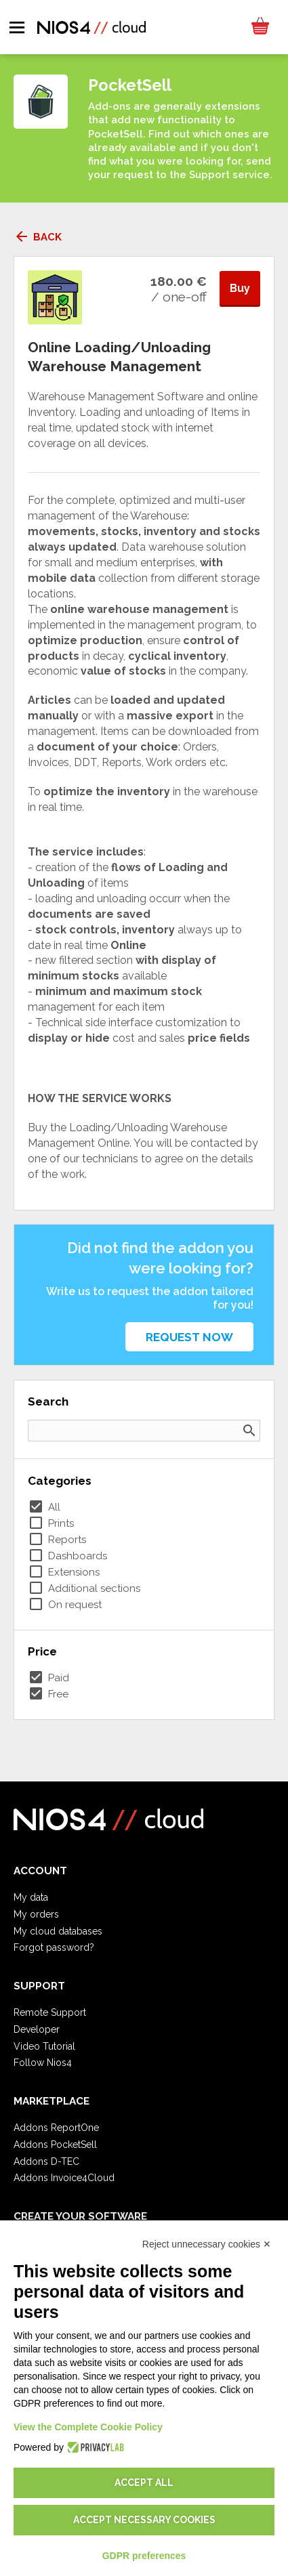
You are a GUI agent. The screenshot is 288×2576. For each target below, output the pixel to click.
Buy (240, 288)
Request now (189, 1337)
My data (31, 1897)
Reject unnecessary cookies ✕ (206, 2244)
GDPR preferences (144, 2555)
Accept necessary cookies (144, 2519)
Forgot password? (54, 1947)
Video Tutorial (44, 2046)
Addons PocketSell (55, 2144)
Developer (37, 2029)
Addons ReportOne (56, 2127)
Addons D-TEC (46, 2161)
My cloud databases (58, 1931)
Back (38, 237)
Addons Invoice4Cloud (64, 2177)
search (249, 1430)
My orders (36, 1914)
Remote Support (50, 2012)
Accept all (144, 2482)
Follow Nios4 (43, 2062)
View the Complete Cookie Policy (88, 2427)
